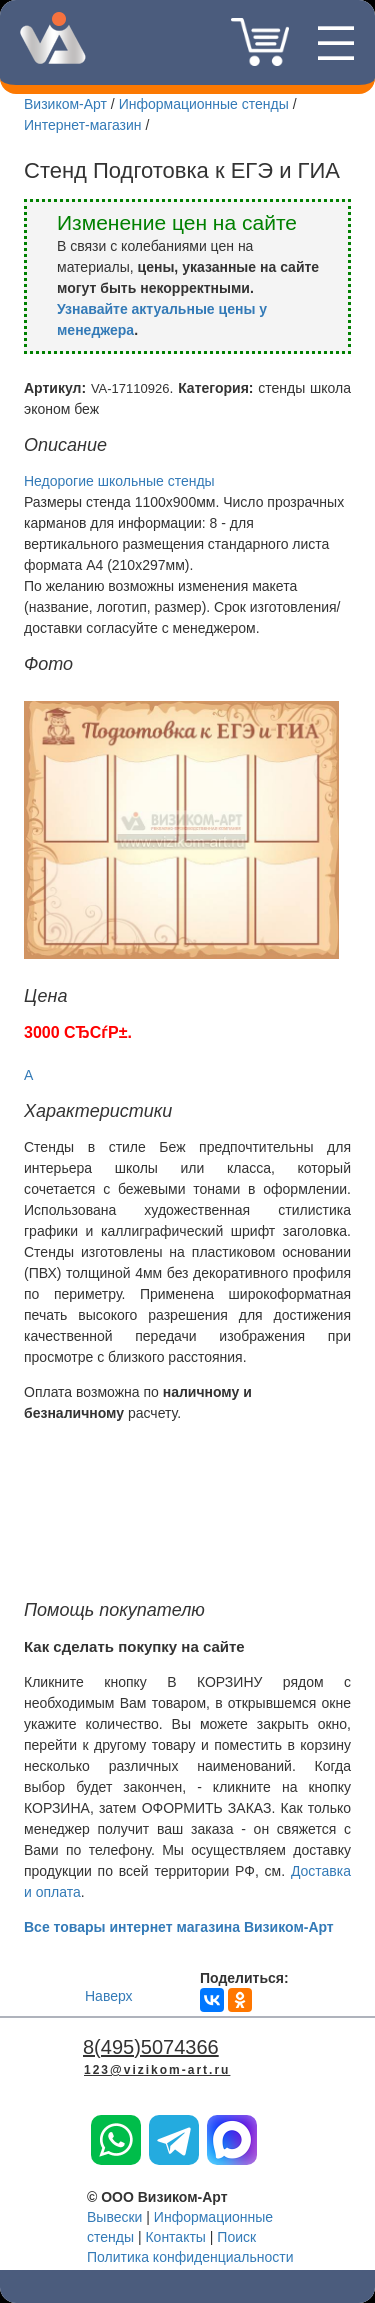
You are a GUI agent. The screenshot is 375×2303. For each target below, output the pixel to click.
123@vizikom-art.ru (157, 2070)
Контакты (175, 2237)
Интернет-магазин (83, 125)
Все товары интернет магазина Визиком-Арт (179, 1927)
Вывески (114, 2217)
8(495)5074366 (189, 51)
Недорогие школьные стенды (119, 481)
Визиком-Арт (65, 104)
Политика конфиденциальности (190, 2257)
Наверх (109, 1996)
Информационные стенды (204, 104)
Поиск (236, 2237)
